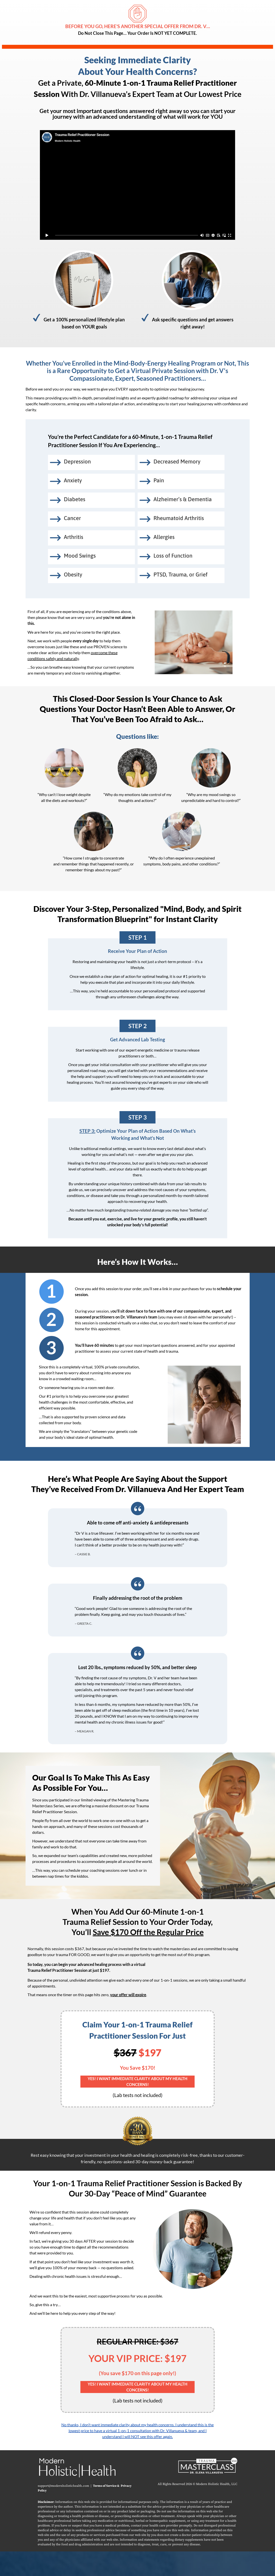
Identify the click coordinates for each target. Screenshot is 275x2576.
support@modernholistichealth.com (63, 2510)
